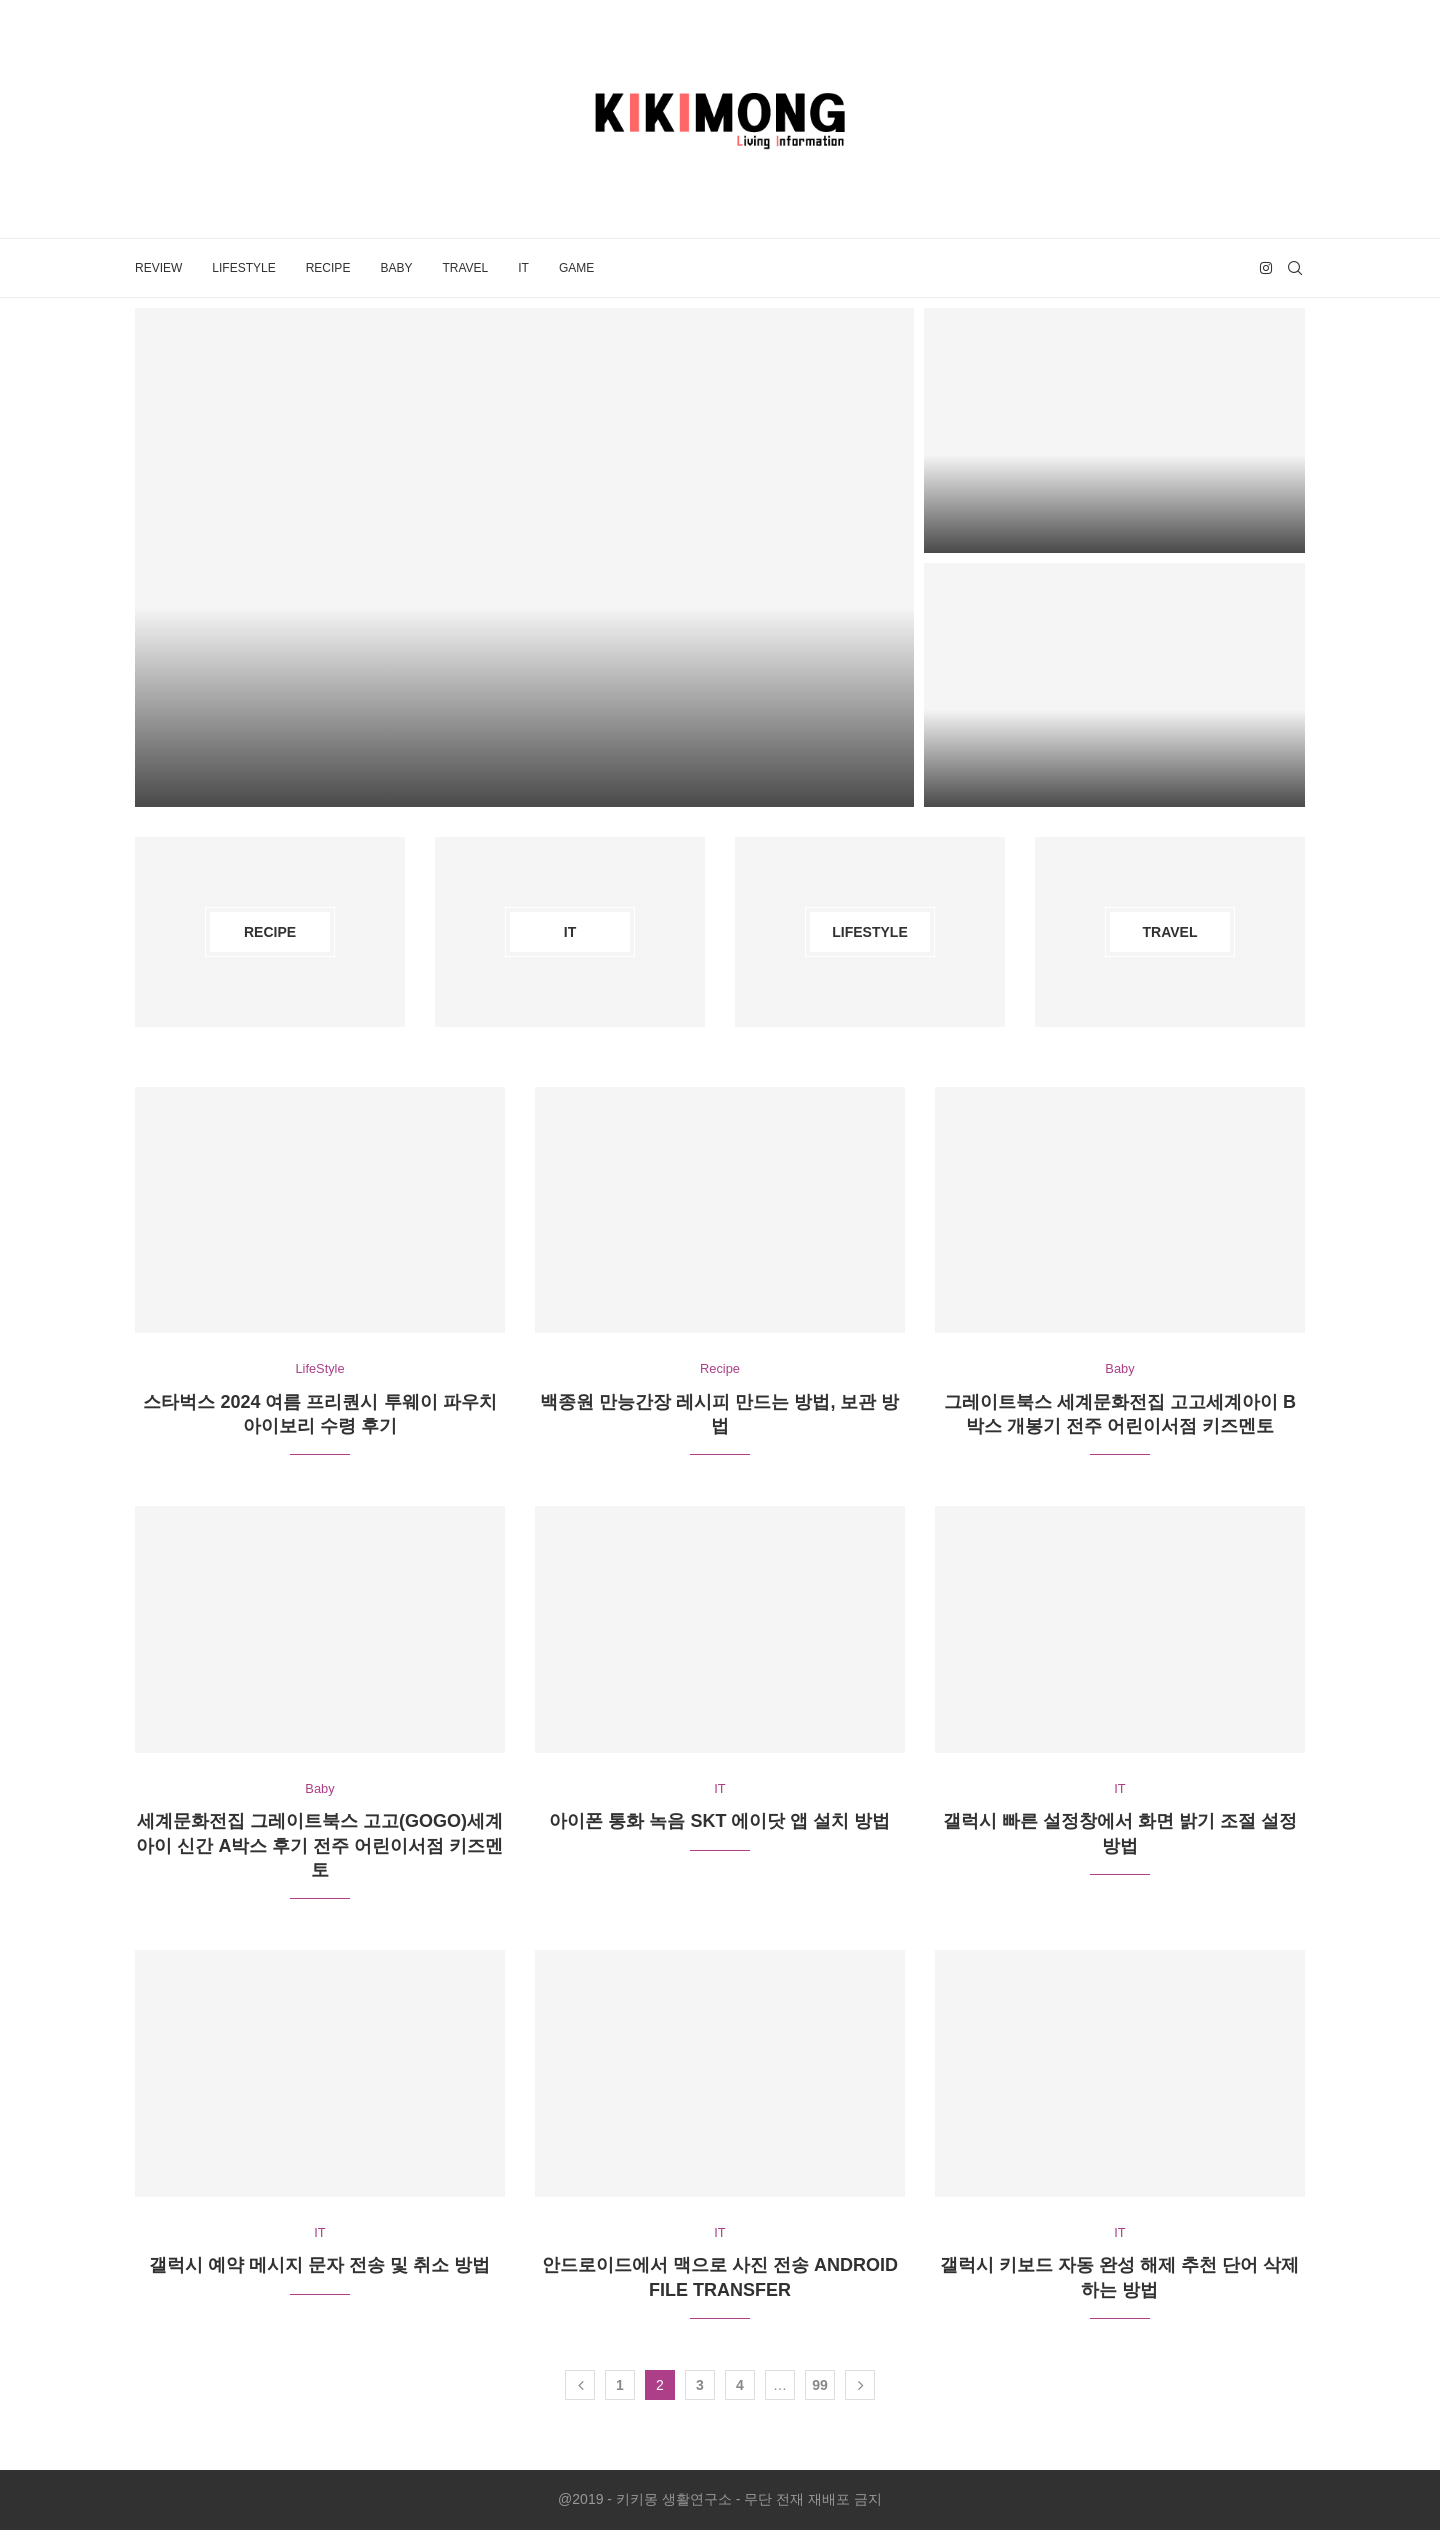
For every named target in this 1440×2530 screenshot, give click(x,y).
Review (158, 268)
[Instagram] (1266, 268)
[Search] (1295, 268)
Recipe (328, 268)
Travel (465, 268)
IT (523, 268)
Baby (396, 268)
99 (820, 2386)
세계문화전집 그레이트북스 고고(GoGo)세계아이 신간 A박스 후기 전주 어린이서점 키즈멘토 (319, 1846)
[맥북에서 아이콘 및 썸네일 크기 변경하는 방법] (1114, 430)
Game (576, 268)
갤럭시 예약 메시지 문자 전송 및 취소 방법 (319, 2266)
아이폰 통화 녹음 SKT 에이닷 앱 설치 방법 (719, 1822)
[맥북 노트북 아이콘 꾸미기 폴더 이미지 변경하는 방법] (524, 557)
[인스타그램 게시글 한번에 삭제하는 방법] (1114, 685)
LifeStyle (243, 268)
